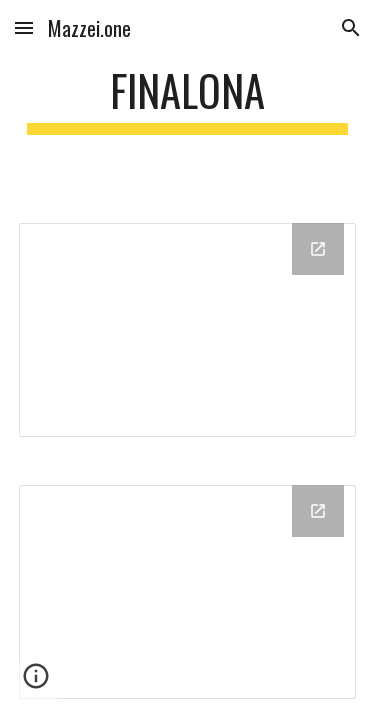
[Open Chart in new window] (318, 249)
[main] (188, 99)
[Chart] (188, 330)
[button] (24, 27)
